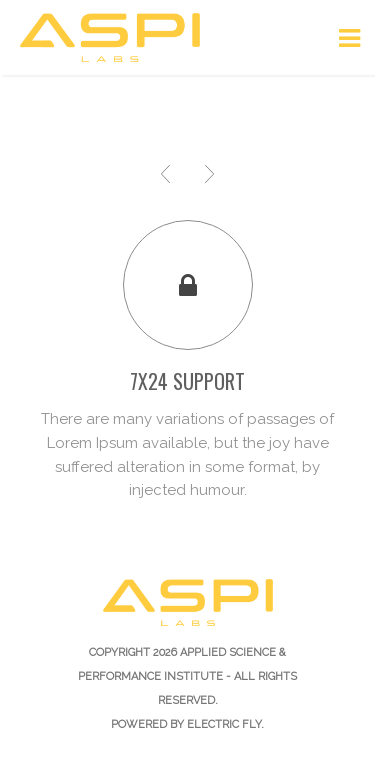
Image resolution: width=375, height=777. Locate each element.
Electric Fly (224, 724)
